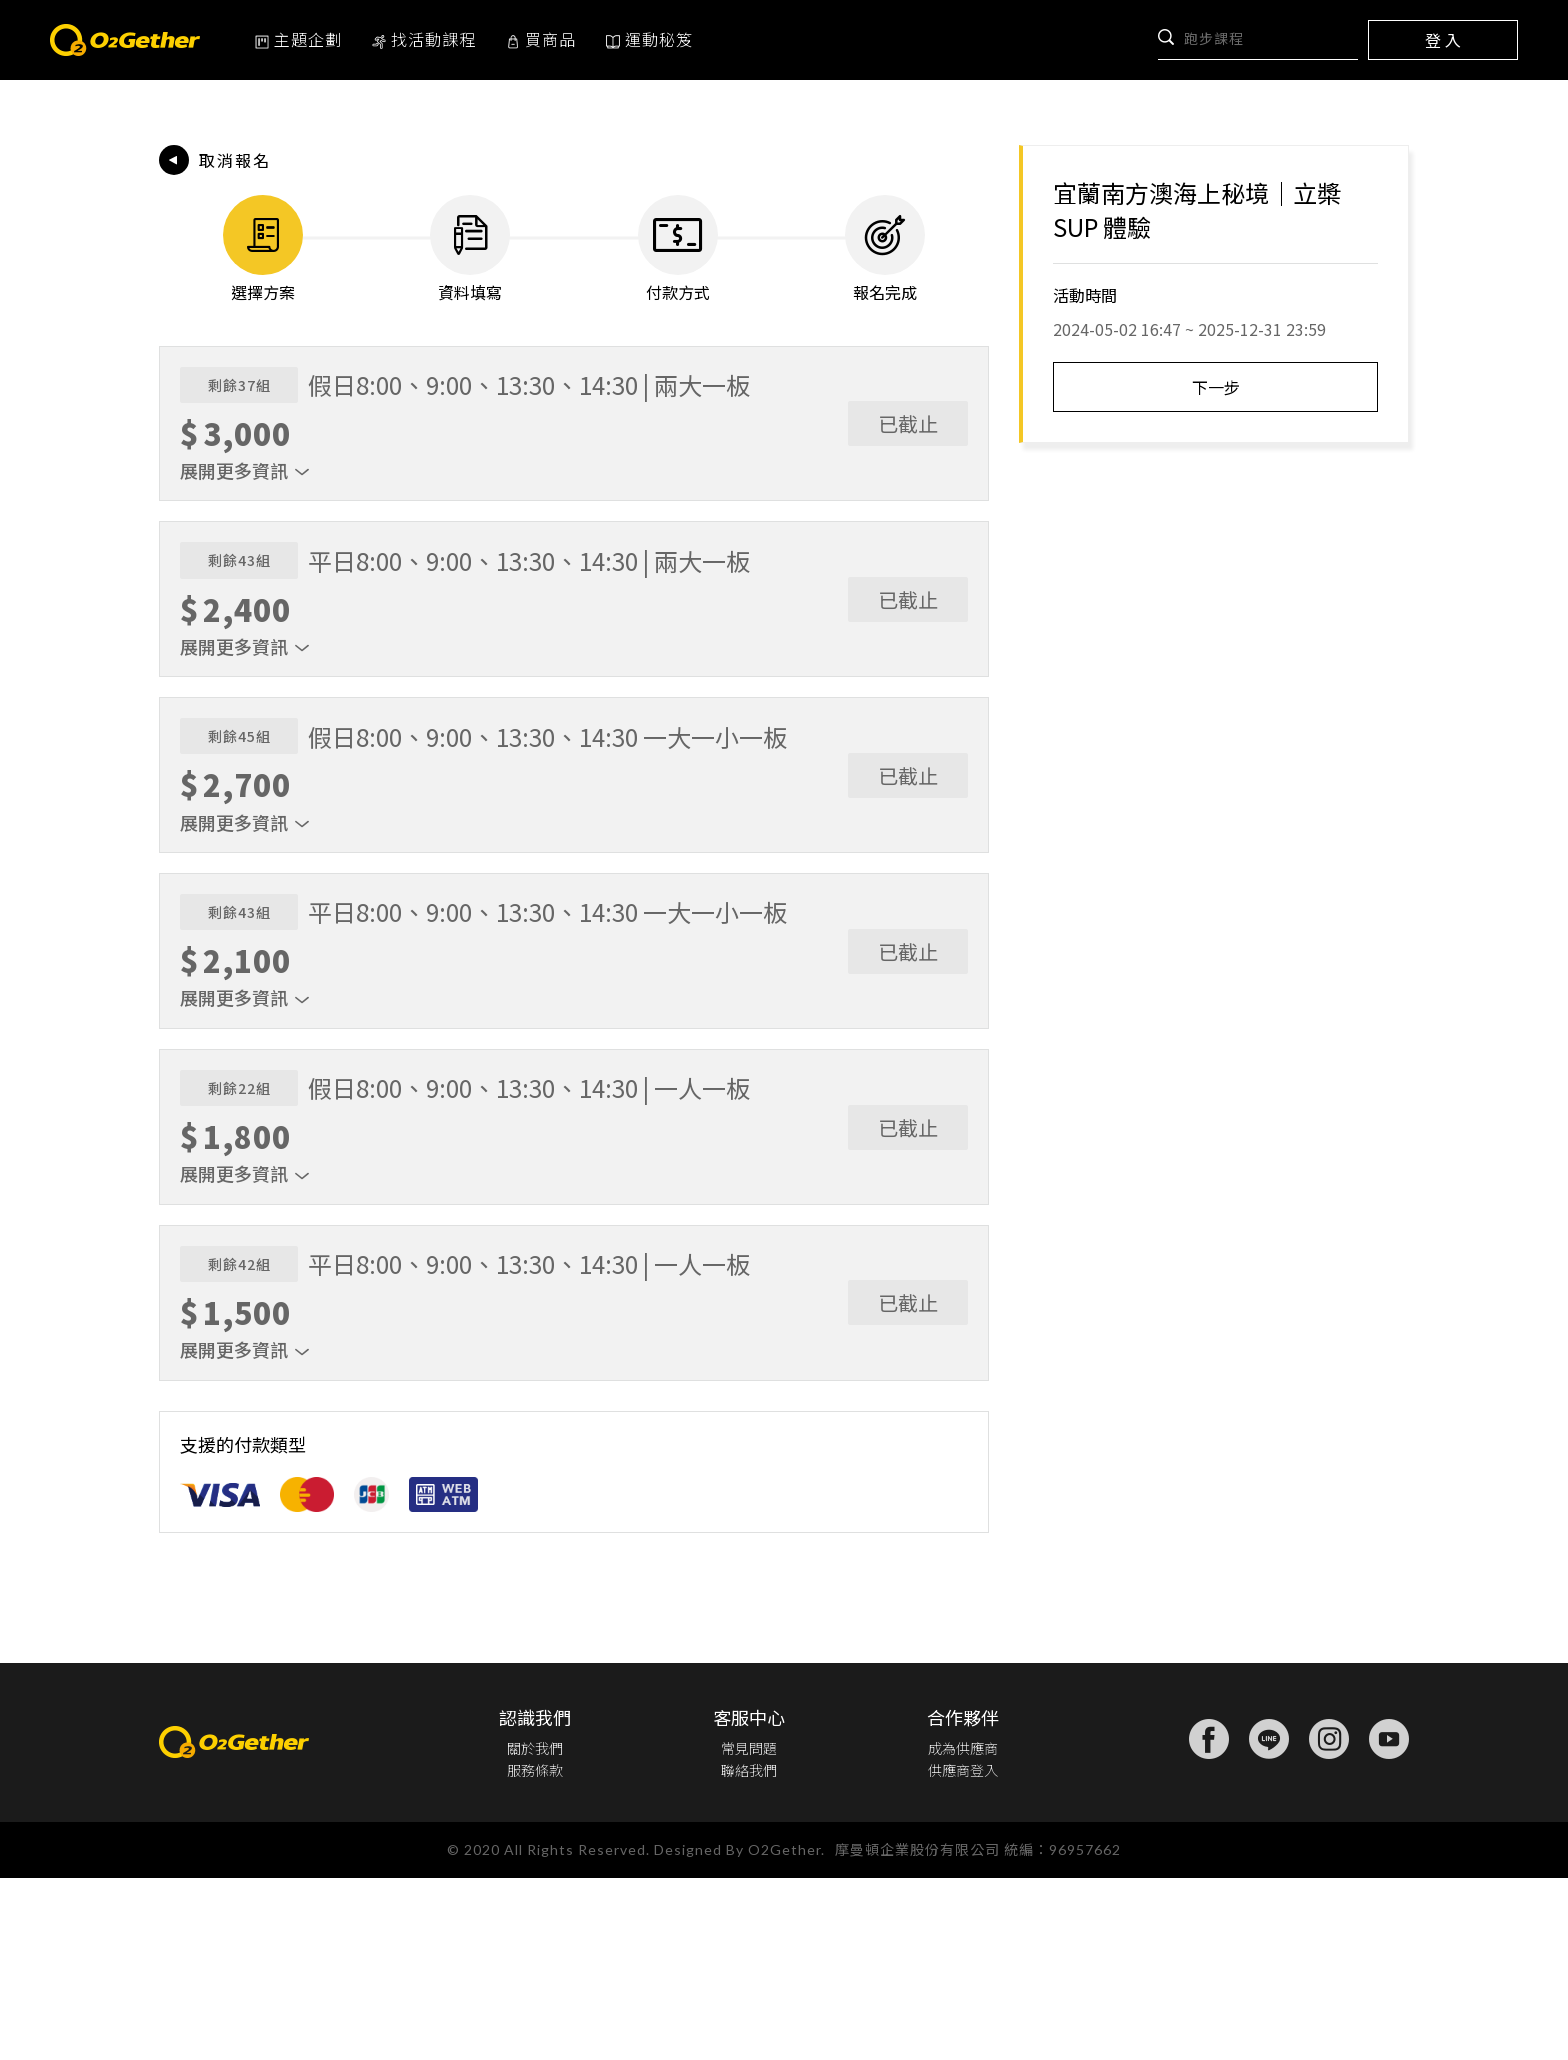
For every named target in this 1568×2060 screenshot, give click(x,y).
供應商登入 (959, 1950)
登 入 (1443, 40)
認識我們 (535, 1893)
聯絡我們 (745, 1950)
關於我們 (535, 1924)
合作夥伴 (959, 1893)
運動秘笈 (649, 39)
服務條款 (535, 1950)
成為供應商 (959, 1924)
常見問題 (745, 1924)
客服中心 (745, 1893)
